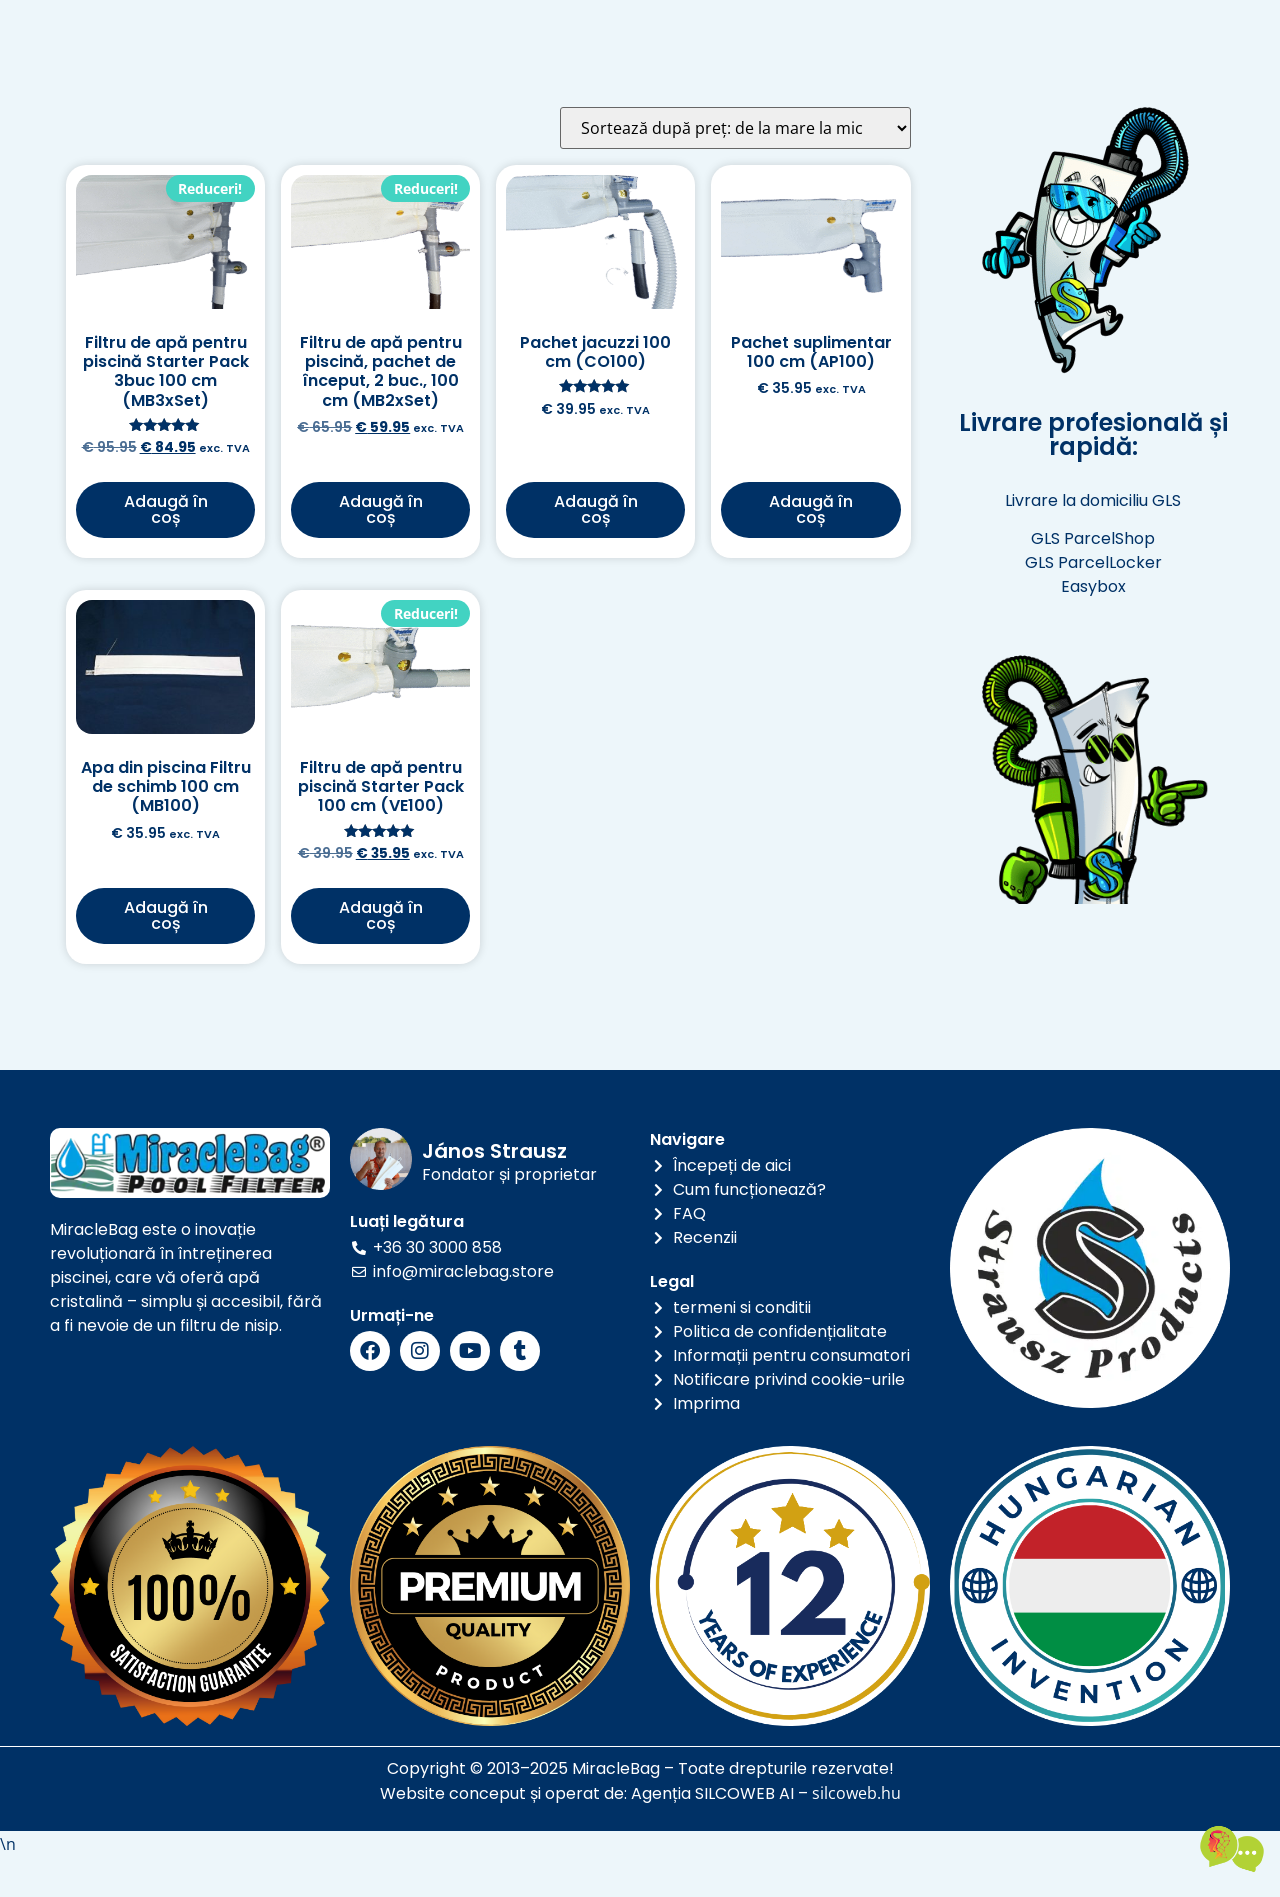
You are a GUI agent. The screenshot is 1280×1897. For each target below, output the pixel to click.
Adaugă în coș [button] (166, 550)
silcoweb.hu (856, 1835)
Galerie (788, 32)
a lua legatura (608, 78)
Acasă (426, 32)
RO (292, 59)
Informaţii (662, 33)
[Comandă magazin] (735, 169)
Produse (531, 32)
